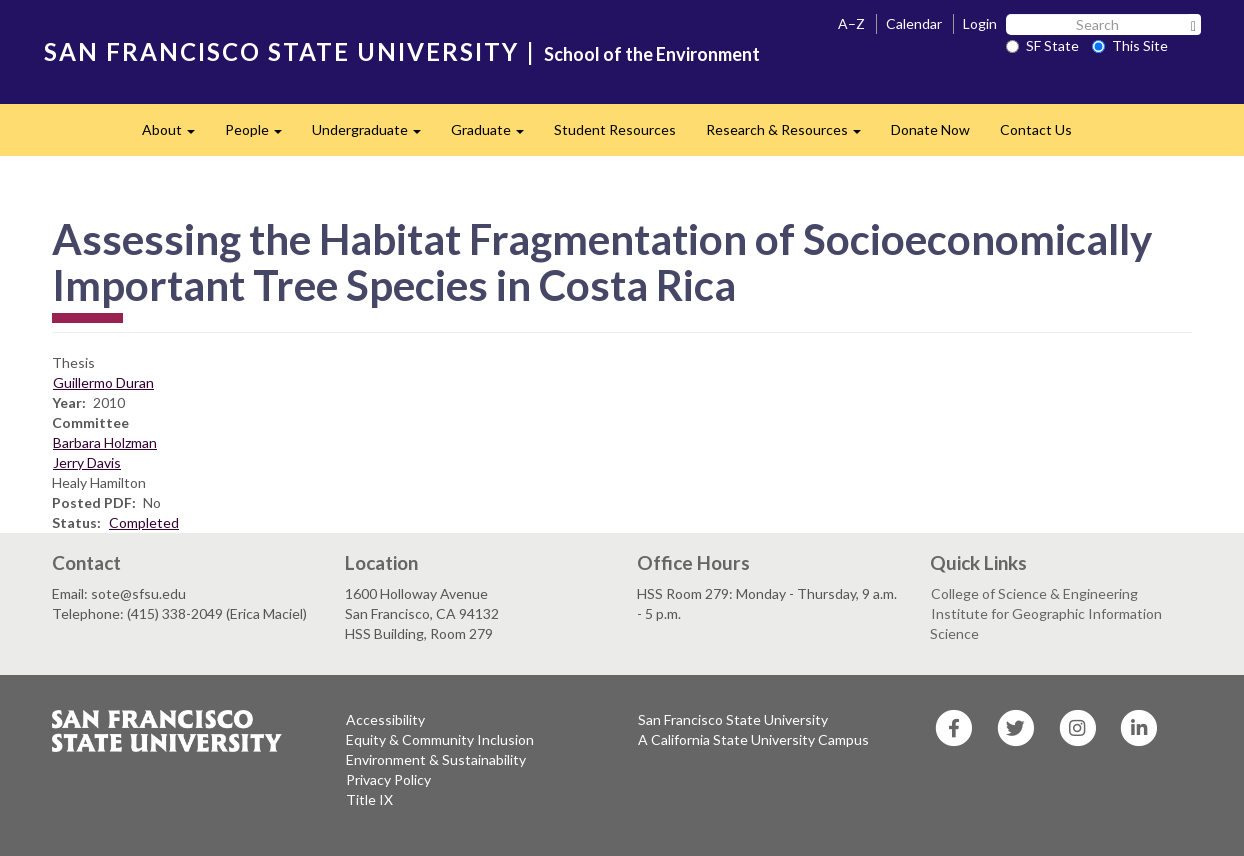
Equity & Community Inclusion (440, 739)
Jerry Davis (87, 462)
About (176, 135)
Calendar (914, 23)
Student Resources (615, 129)
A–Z (851, 23)
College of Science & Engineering (1034, 593)
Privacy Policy (388, 779)
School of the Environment (652, 54)
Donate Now (930, 129)
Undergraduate (374, 135)
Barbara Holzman (105, 442)
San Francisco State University (733, 719)
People (261, 135)
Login (980, 23)
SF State (1042, 45)
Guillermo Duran (103, 382)
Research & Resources (791, 135)
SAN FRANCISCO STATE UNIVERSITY (281, 51)
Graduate (495, 135)
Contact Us (1036, 129)
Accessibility (385, 719)
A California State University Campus (753, 739)
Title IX (369, 799)
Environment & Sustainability (436, 759)
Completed (144, 522)
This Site (1130, 45)
